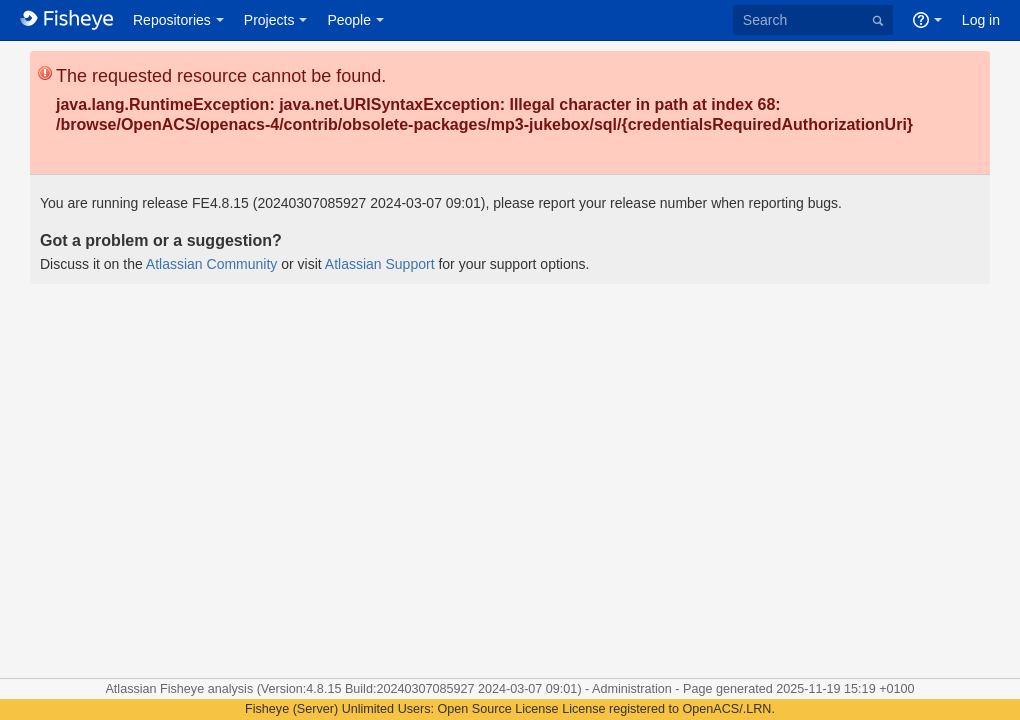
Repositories (172, 20)
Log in (981, 20)
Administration (632, 689)
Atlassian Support (380, 264)
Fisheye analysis (208, 689)
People (349, 20)
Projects (269, 20)
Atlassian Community (212, 264)
